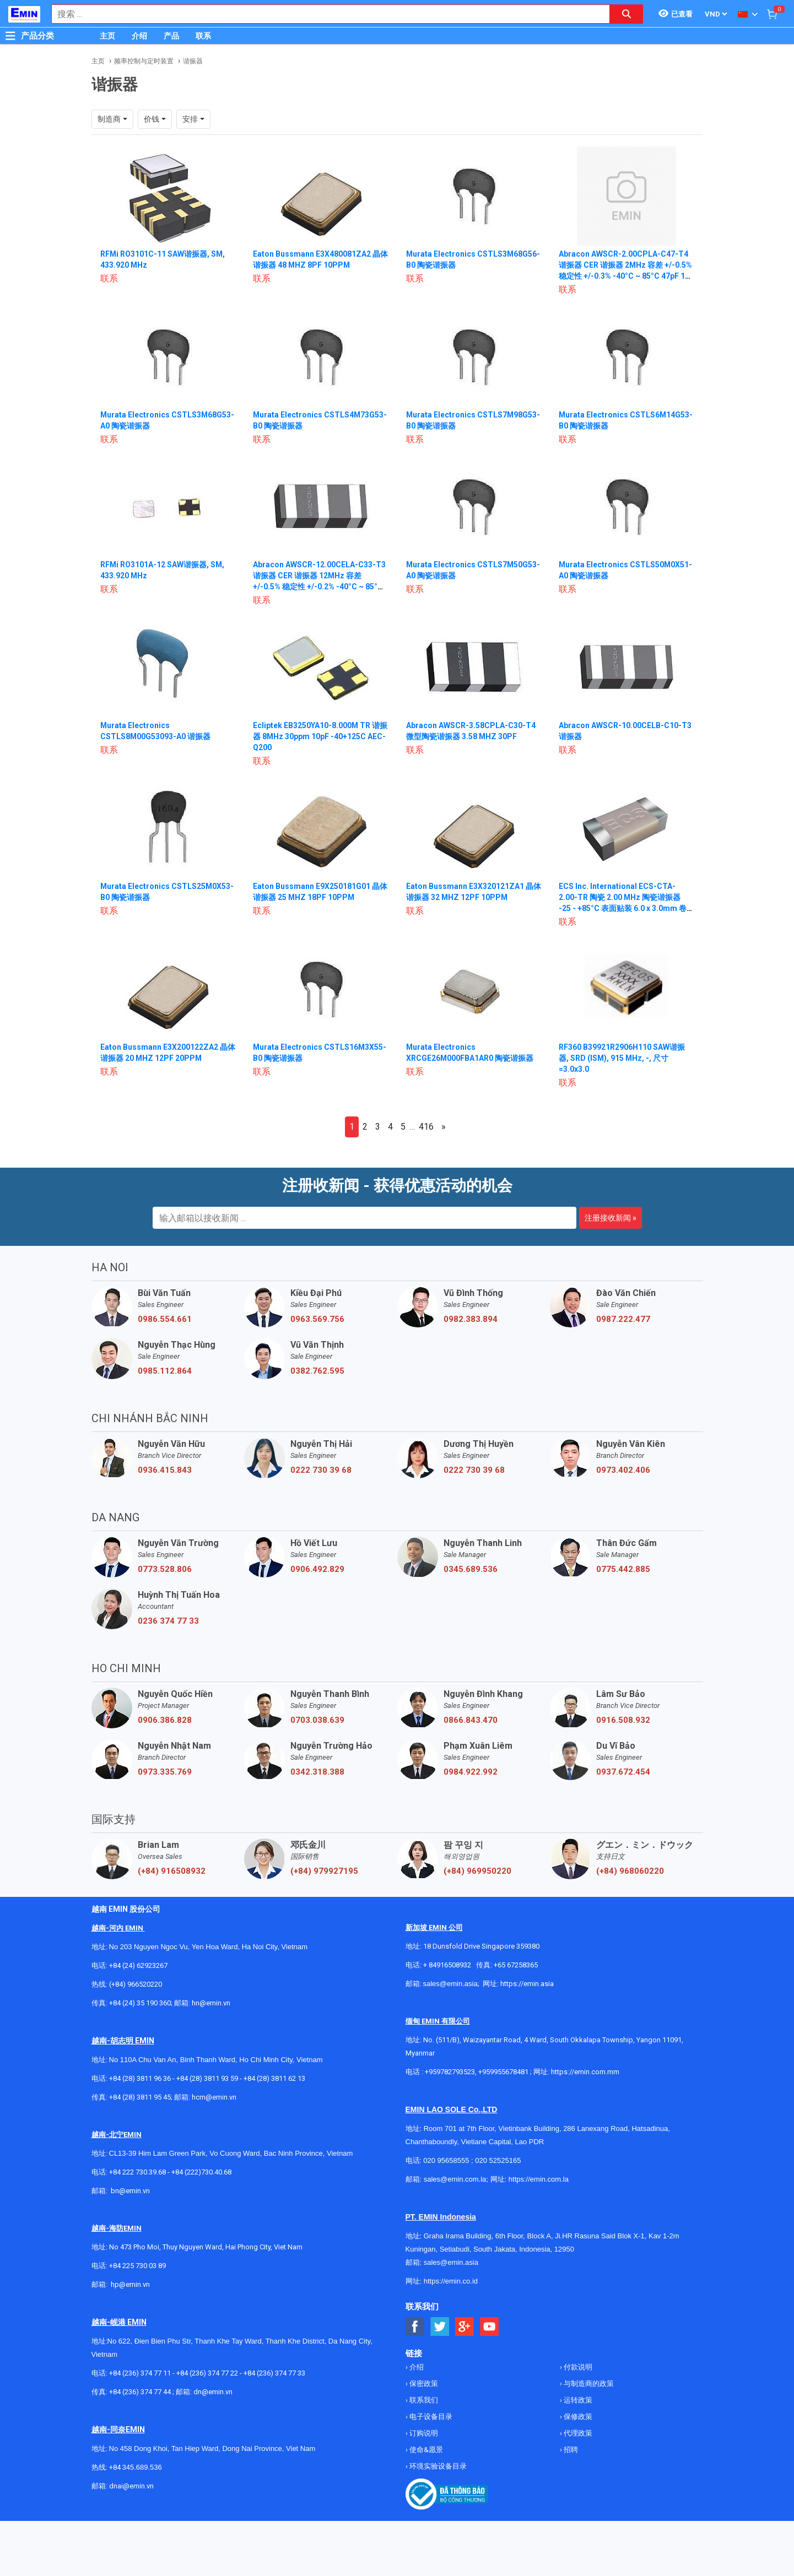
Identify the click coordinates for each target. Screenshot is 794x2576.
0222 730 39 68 (321, 1470)
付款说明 (577, 2367)
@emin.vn (134, 2284)
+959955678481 (504, 2072)
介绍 (139, 35)
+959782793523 (450, 2072)
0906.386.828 (165, 1720)
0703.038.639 (317, 1720)
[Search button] (626, 14)
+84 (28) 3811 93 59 (207, 2078)
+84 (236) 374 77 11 (140, 2373)
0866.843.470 (471, 1720)
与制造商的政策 (588, 2383)
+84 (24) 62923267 (138, 1965)
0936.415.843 (165, 1470)
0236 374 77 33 (168, 1621)
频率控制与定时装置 (144, 61)
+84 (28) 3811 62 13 (274, 2078)
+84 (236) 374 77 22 (207, 2373)
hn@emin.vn (211, 2003)
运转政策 (577, 2400)
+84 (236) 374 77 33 (274, 2373)
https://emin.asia (527, 1984)
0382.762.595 (317, 1371)
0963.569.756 (317, 1319)
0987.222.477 (623, 1319)
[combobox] (324, 14)
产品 (171, 35)
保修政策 (577, 2416)
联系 (203, 35)
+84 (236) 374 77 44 (140, 2392)
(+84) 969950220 (477, 1871)
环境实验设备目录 (437, 2466)
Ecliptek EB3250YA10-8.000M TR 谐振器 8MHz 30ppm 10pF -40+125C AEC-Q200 (320, 736)
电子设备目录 (430, 2416)
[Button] (10, 36)
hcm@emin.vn (214, 2097)
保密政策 (423, 2383)
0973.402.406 (623, 1470)
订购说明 (423, 2433)
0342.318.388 (317, 1772)
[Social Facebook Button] (415, 2326)
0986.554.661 (165, 1319)
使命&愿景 (425, 2449)
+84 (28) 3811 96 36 (140, 2078)
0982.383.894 (471, 1319)
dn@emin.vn (213, 2392)
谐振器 (193, 61)
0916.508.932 (623, 1720)
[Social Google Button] (464, 2326)
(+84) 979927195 (324, 1871)
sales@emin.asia (450, 1984)
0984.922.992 (471, 1772)
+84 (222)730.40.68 (201, 2172)
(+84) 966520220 (135, 1984)
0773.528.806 (165, 1569)
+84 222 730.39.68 (138, 2172)
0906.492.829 (317, 1569)
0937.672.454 (623, 1772)
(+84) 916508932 (172, 1871)
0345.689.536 (471, 1569)
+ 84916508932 (447, 1965)
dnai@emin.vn (131, 2486)
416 (426, 1126)
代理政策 (577, 2433)
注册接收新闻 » (610, 1217)
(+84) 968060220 (630, 1871)
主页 (107, 35)
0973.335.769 (165, 1772)
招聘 (570, 2449)
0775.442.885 (623, 1569)
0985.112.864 (165, 1371)
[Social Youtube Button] (489, 2326)
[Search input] (324, 14)
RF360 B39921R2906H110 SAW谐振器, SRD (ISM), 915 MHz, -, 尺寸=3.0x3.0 (622, 1058)
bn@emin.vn (130, 2191)
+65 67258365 (516, 1965)
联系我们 (423, 2400)
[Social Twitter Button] (440, 2326)
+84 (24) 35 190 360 (140, 2003)
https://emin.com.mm (585, 2072)
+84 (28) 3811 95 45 (140, 2097)
